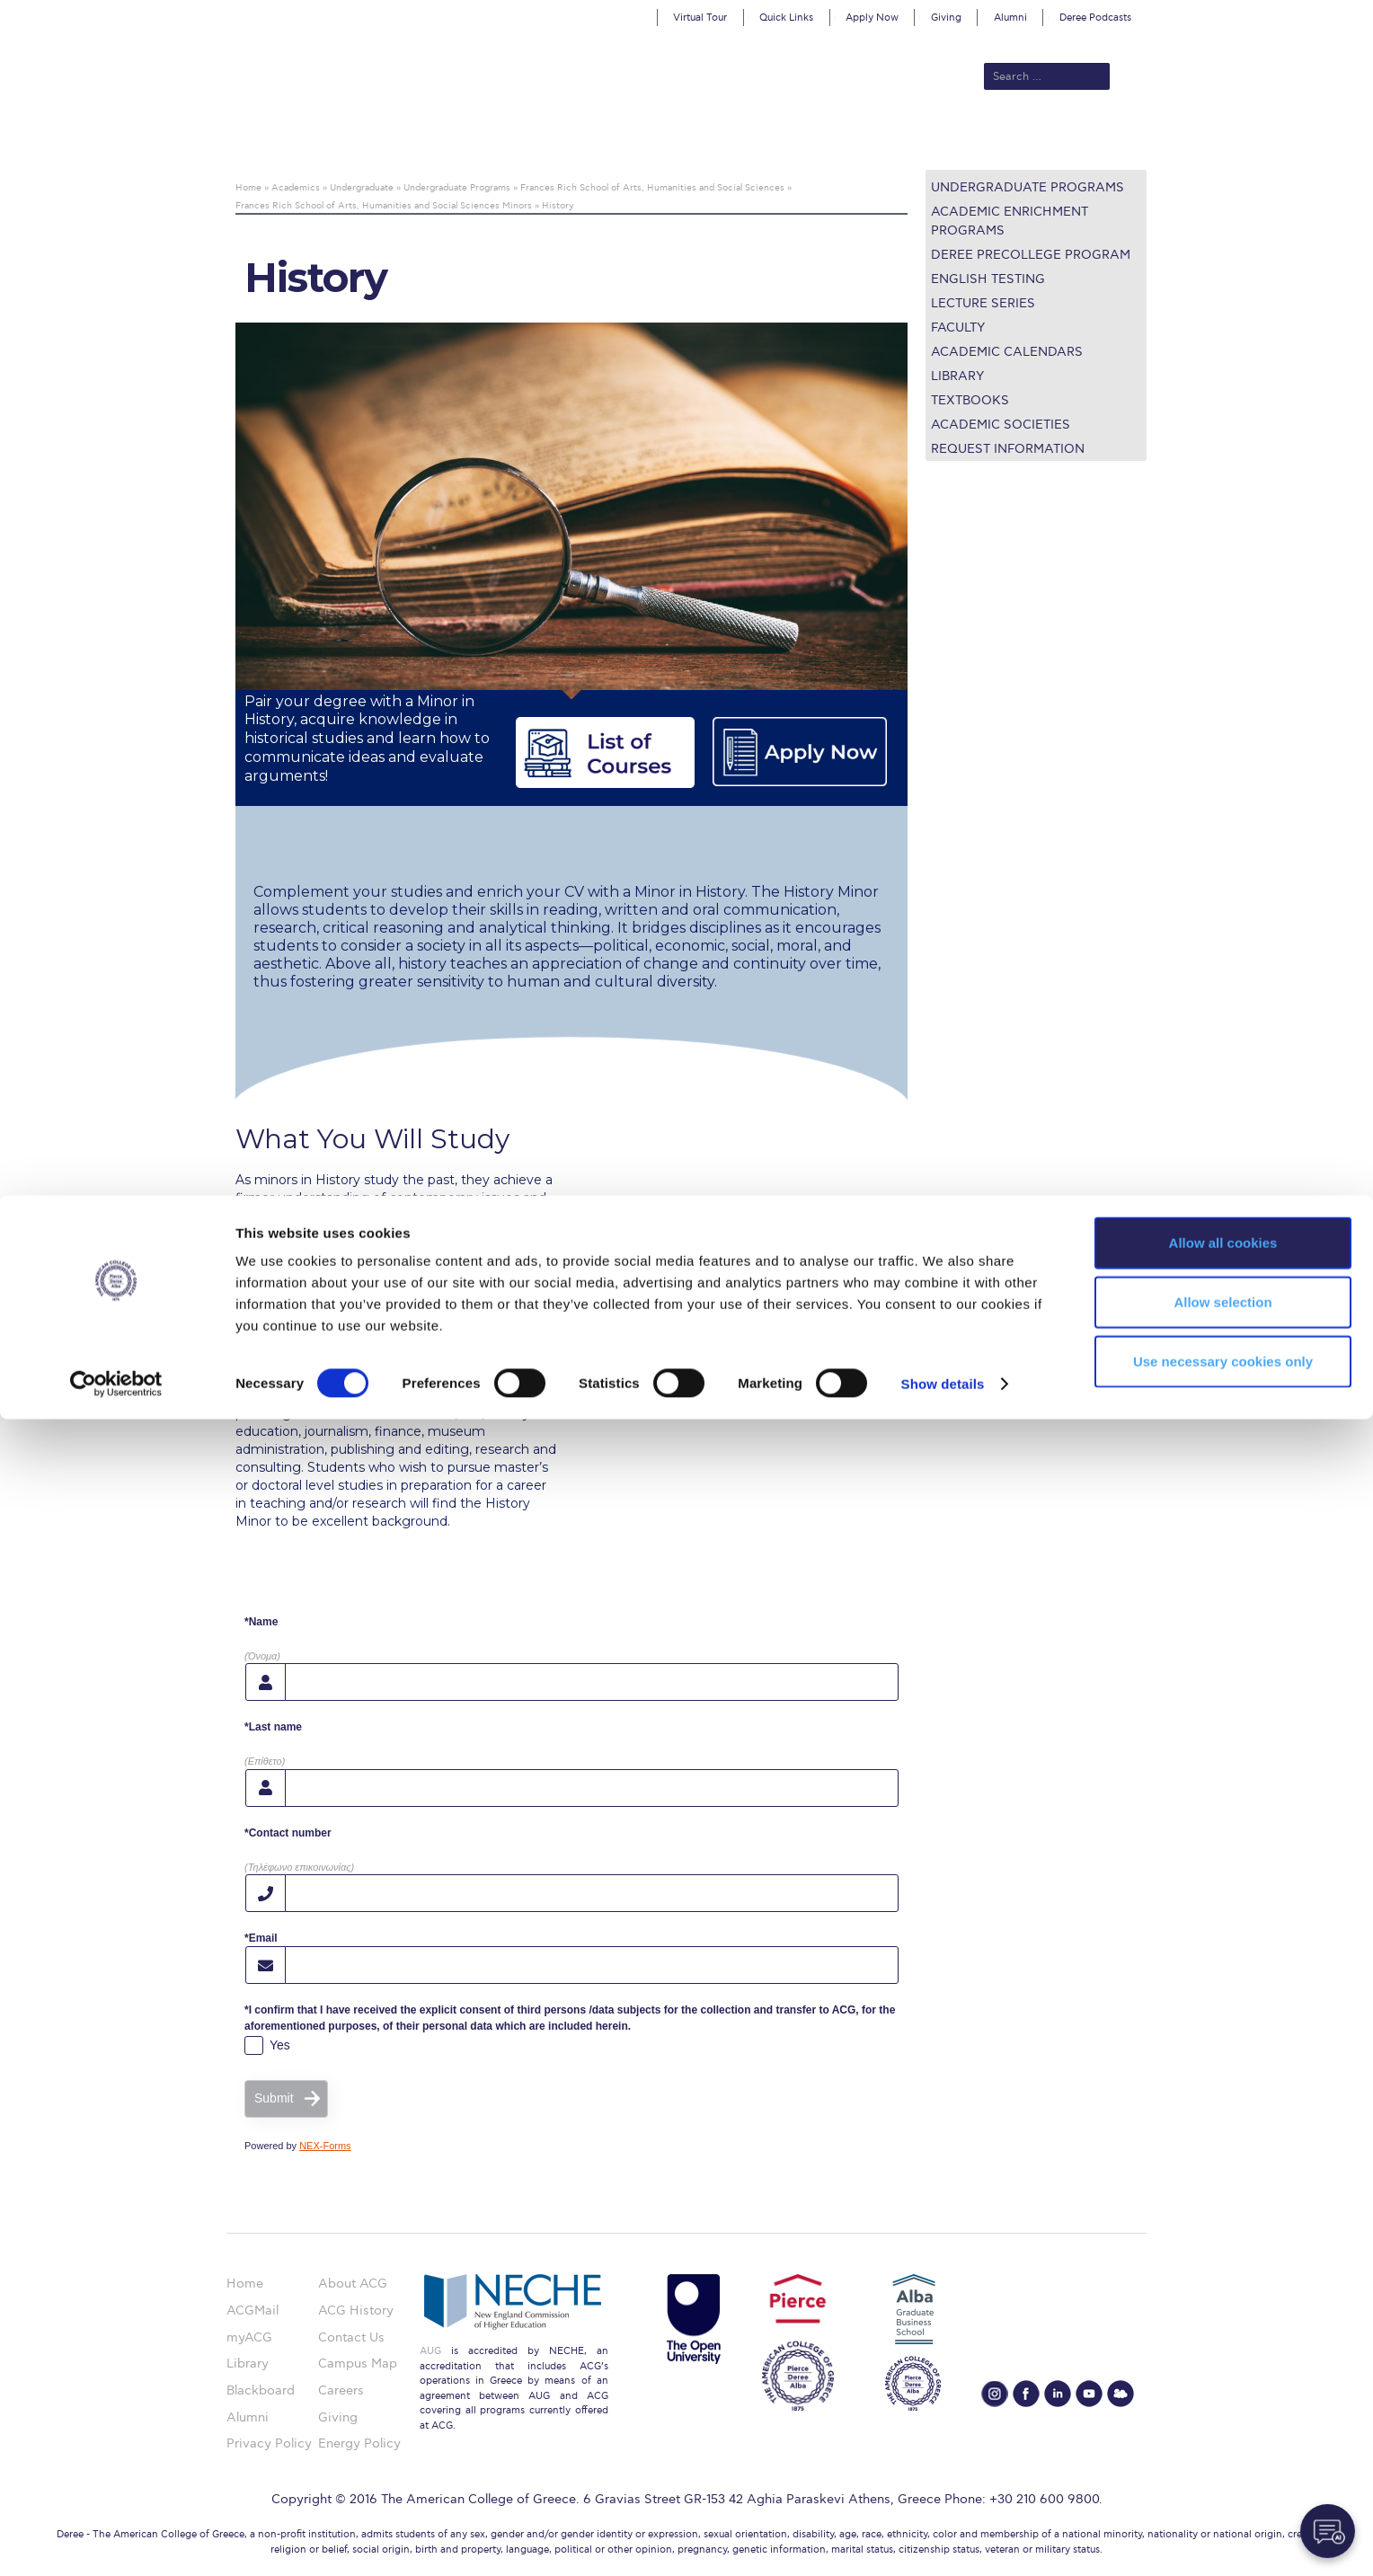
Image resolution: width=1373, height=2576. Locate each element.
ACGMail (252, 2310)
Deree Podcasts (1095, 17)
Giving (946, 17)
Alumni (1010, 17)
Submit (274, 2098)
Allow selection (1222, 2458)
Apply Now (872, 17)
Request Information (1008, 448)
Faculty (958, 327)
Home (244, 2283)
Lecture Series (983, 303)
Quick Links (786, 17)
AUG (430, 2351)
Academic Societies (1000, 424)
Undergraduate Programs (1027, 187)
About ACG (439, 139)
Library (957, 376)
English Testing (988, 279)
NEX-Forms (324, 2145)
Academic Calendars (1007, 351)
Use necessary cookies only (1223, 2518)
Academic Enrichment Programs (1009, 221)
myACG (249, 2337)
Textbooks (970, 400)
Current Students (950, 139)
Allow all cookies (1223, 2399)
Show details (943, 2540)
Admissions (525, 139)
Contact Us (351, 2337)
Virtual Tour (700, 17)
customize (1296, 13)
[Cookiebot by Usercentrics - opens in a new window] (116, 2540)
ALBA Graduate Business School (768, 139)
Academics (611, 139)
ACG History (356, 2310)
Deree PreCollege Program (1030, 254)
